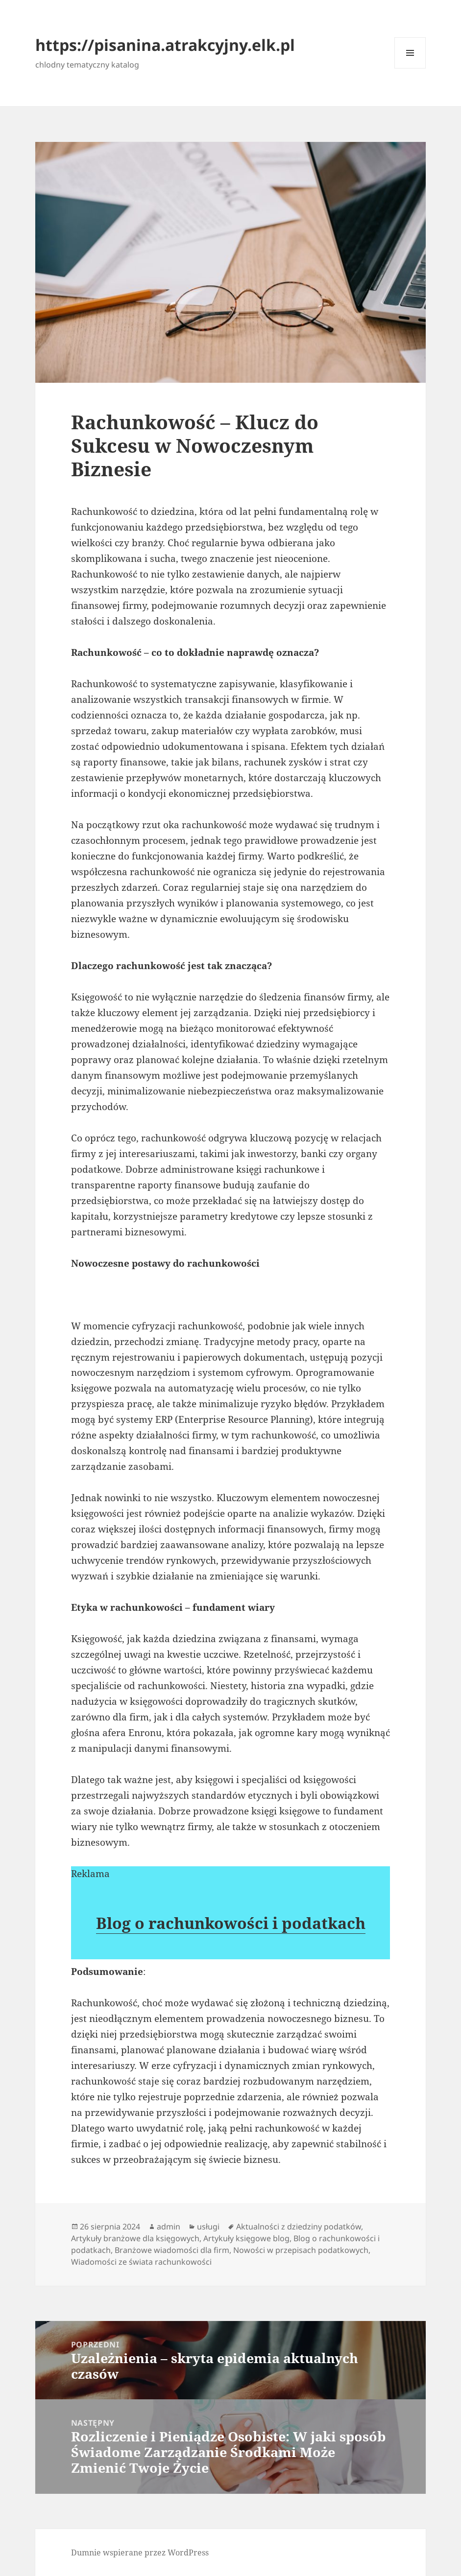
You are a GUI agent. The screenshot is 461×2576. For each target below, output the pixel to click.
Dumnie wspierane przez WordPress (140, 2552)
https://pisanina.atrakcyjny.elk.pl (165, 44)
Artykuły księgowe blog (246, 2238)
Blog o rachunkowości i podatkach (230, 1922)
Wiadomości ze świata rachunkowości (141, 2261)
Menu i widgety (410, 68)
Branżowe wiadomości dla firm (172, 2250)
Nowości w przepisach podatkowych (300, 2250)
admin (168, 2226)
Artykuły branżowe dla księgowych (135, 2238)
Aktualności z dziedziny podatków (298, 2226)
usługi (208, 2226)
